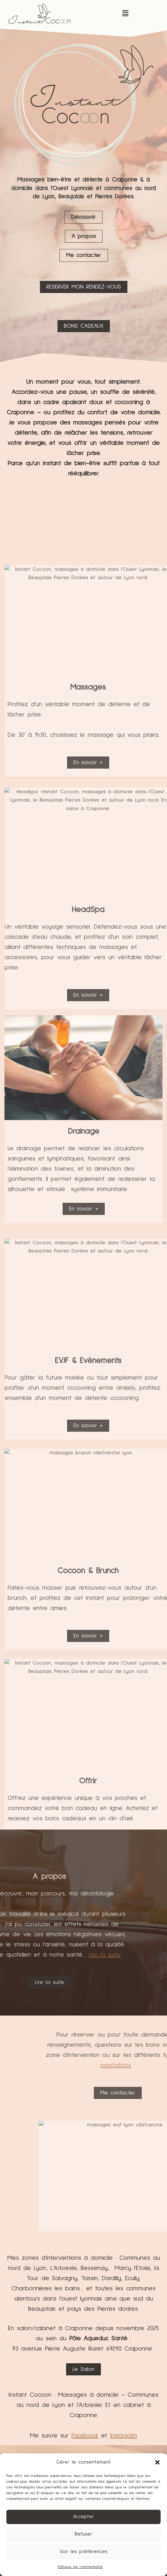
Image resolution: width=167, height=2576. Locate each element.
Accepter (83, 2516)
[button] (157, 2462)
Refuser (83, 2534)
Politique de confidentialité (80, 2567)
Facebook (85, 2435)
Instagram (123, 2435)
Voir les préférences (83, 2551)
